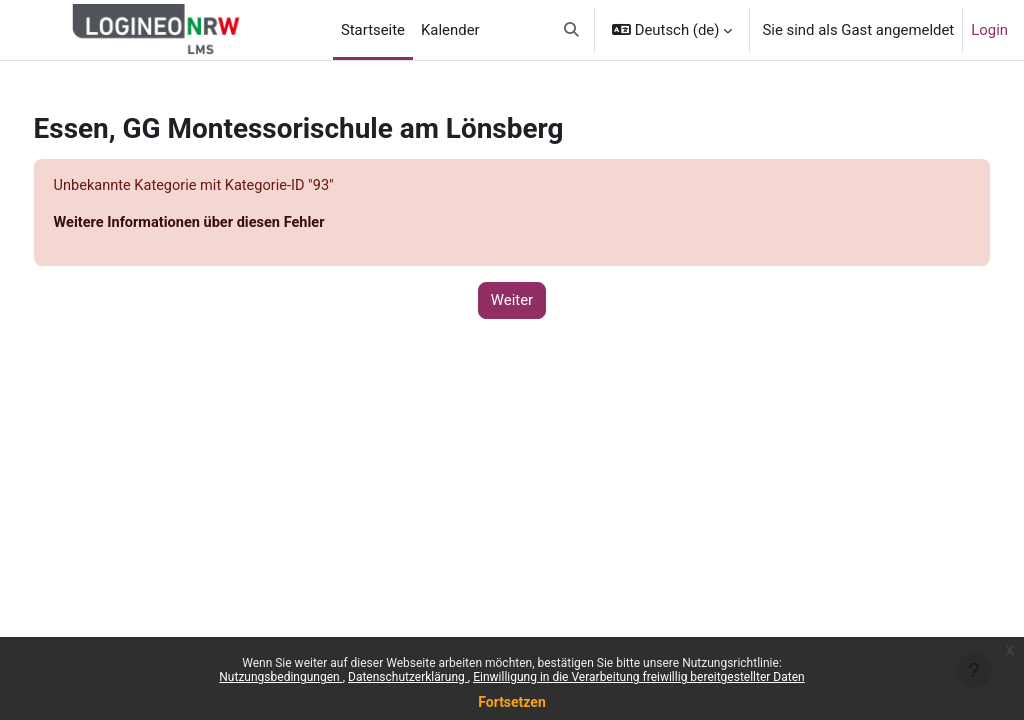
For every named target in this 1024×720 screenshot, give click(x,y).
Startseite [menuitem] (373, 30)
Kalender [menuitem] (450, 30)
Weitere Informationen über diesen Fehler (230, 224)
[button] (571, 30)
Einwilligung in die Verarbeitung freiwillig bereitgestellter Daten (639, 677)
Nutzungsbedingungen (280, 677)
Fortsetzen (512, 702)
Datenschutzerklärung (408, 677)
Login (989, 30)
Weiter (512, 301)
